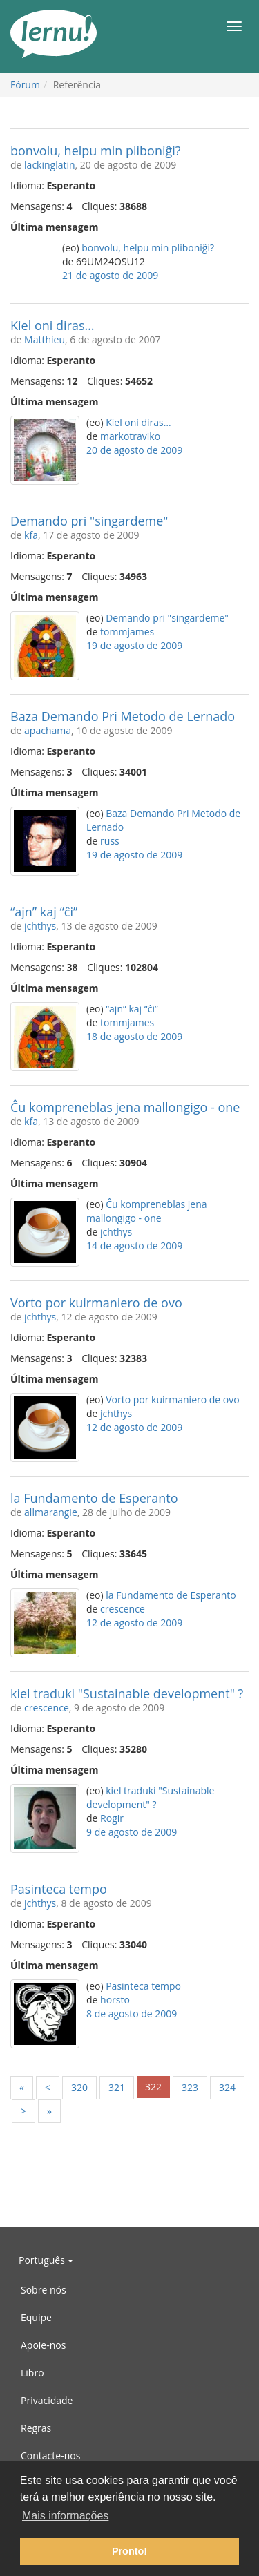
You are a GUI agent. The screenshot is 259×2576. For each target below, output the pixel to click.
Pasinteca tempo (58, 1889)
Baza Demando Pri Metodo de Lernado (122, 716)
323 (190, 2087)
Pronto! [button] (129, 2551)
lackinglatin (49, 164)
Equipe (36, 2317)
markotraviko (130, 436)
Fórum (25, 84)
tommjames (127, 631)
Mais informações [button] (65, 2515)
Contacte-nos (50, 2455)
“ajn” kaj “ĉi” (43, 911)
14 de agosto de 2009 (134, 1245)
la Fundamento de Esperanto (94, 1498)
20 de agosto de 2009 (134, 449)
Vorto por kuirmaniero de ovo (96, 1302)
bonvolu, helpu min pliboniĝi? (95, 150)
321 (116, 2087)
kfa (31, 534)
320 (79, 2087)
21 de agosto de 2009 (110, 275)
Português (46, 2260)
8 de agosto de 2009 (131, 2013)
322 (153, 2086)
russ (109, 840)
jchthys (40, 925)
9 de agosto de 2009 (131, 1831)
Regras (36, 2427)
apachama (47, 730)
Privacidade (47, 2400)
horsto (115, 1999)
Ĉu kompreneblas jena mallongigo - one (125, 1107)
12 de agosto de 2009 (134, 1427)
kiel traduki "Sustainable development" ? (126, 1693)
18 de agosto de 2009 (134, 1036)
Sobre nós (43, 2289)
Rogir (112, 1818)
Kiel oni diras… (52, 325)
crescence (122, 1608)
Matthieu (44, 339)
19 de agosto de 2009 (134, 645)
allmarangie (50, 1512)
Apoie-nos (43, 2345)
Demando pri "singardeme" (89, 520)
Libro (32, 2372)
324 (227, 2087)
